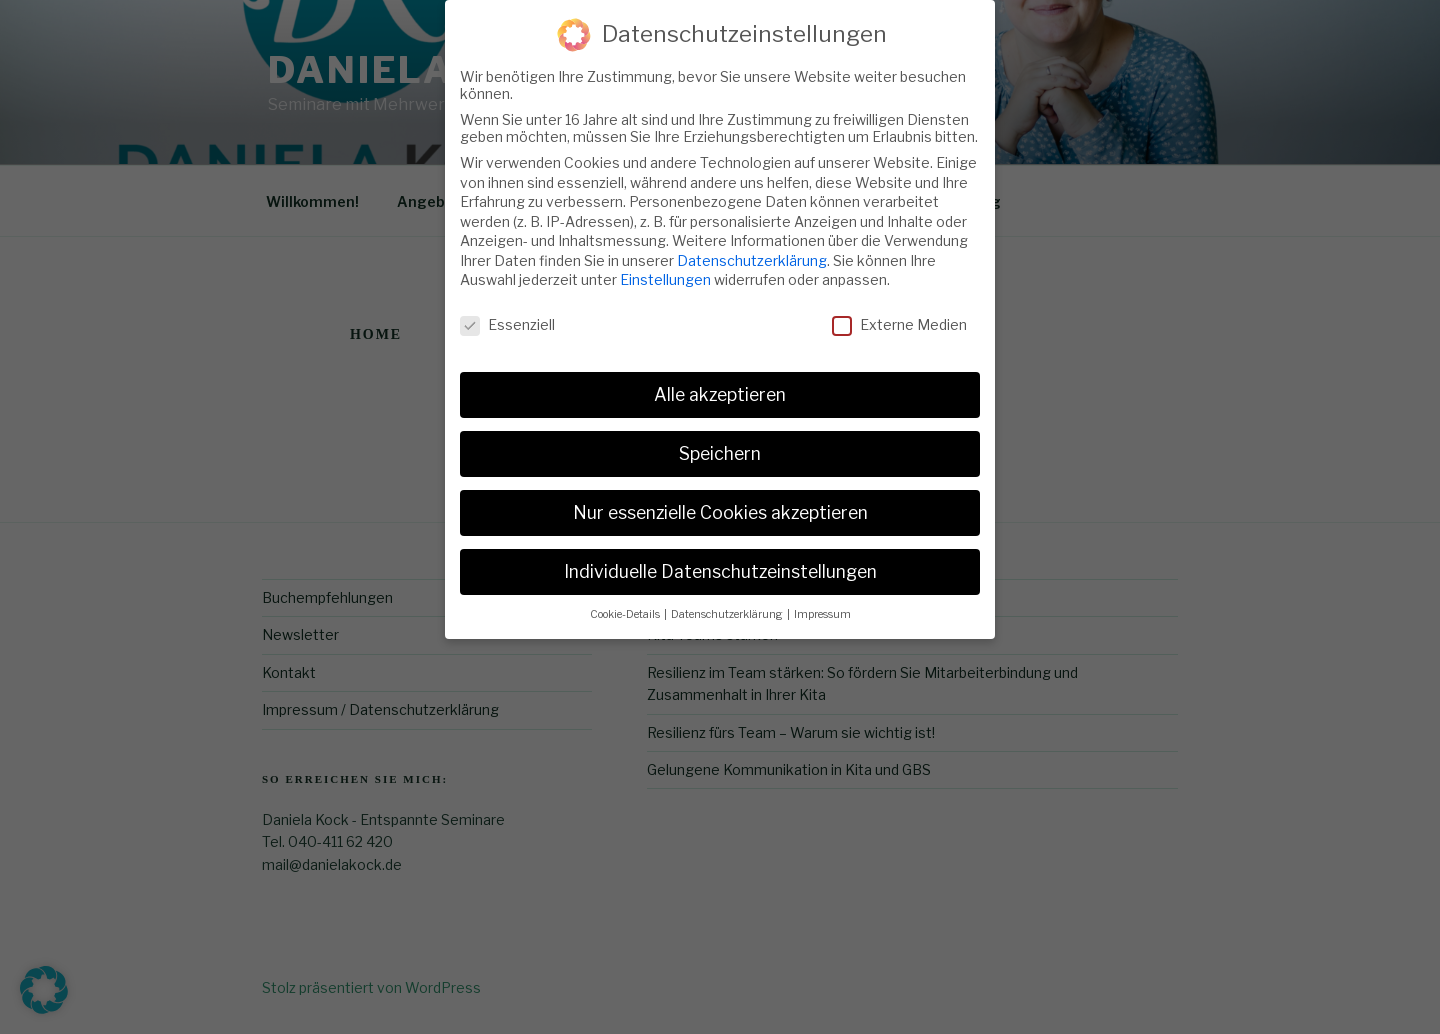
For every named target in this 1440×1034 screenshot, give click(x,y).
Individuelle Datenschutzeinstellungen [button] (720, 558)
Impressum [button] (822, 601)
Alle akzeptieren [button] (720, 381)
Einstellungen (665, 267)
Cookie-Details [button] (626, 601)
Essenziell (507, 311)
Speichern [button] (720, 440)
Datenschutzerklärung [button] (728, 601)
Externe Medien (899, 311)
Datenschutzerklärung (752, 247)
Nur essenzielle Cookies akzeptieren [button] (720, 499)
